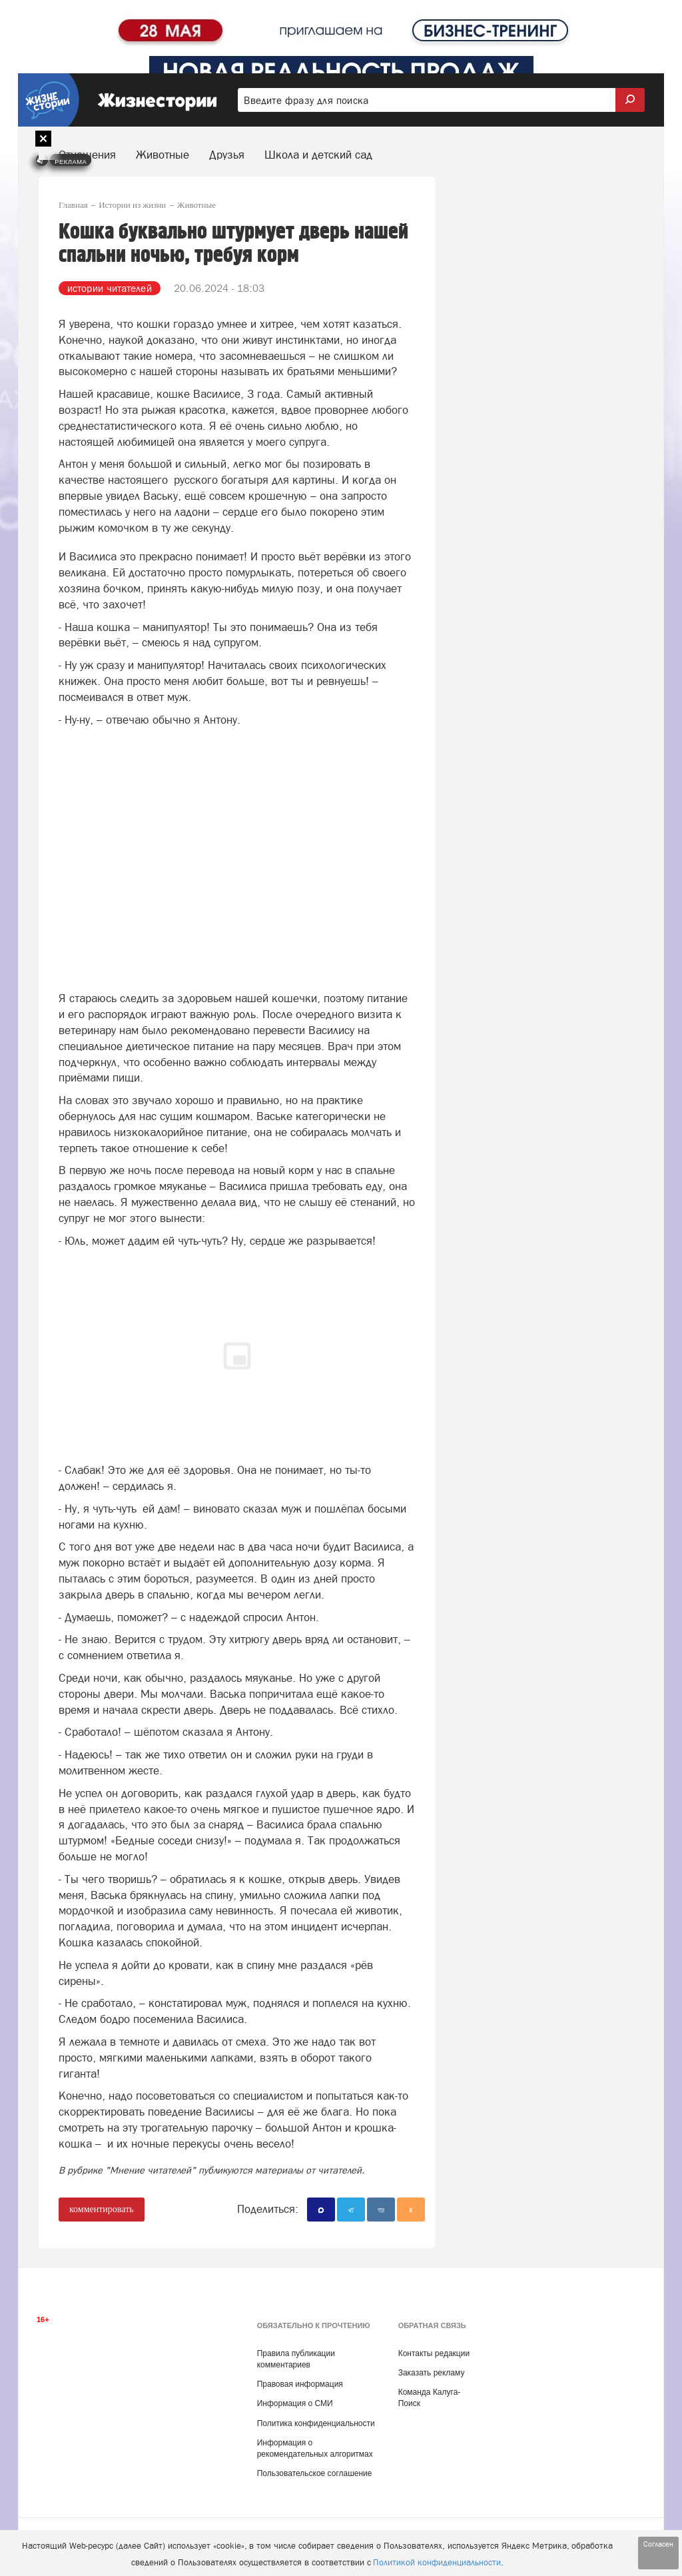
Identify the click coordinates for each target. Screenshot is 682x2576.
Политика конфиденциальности (316, 2423)
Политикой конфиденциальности (437, 2562)
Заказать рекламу (431, 2372)
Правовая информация (300, 2384)
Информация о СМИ (295, 2403)
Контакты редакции (434, 2353)
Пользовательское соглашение (314, 2473)
